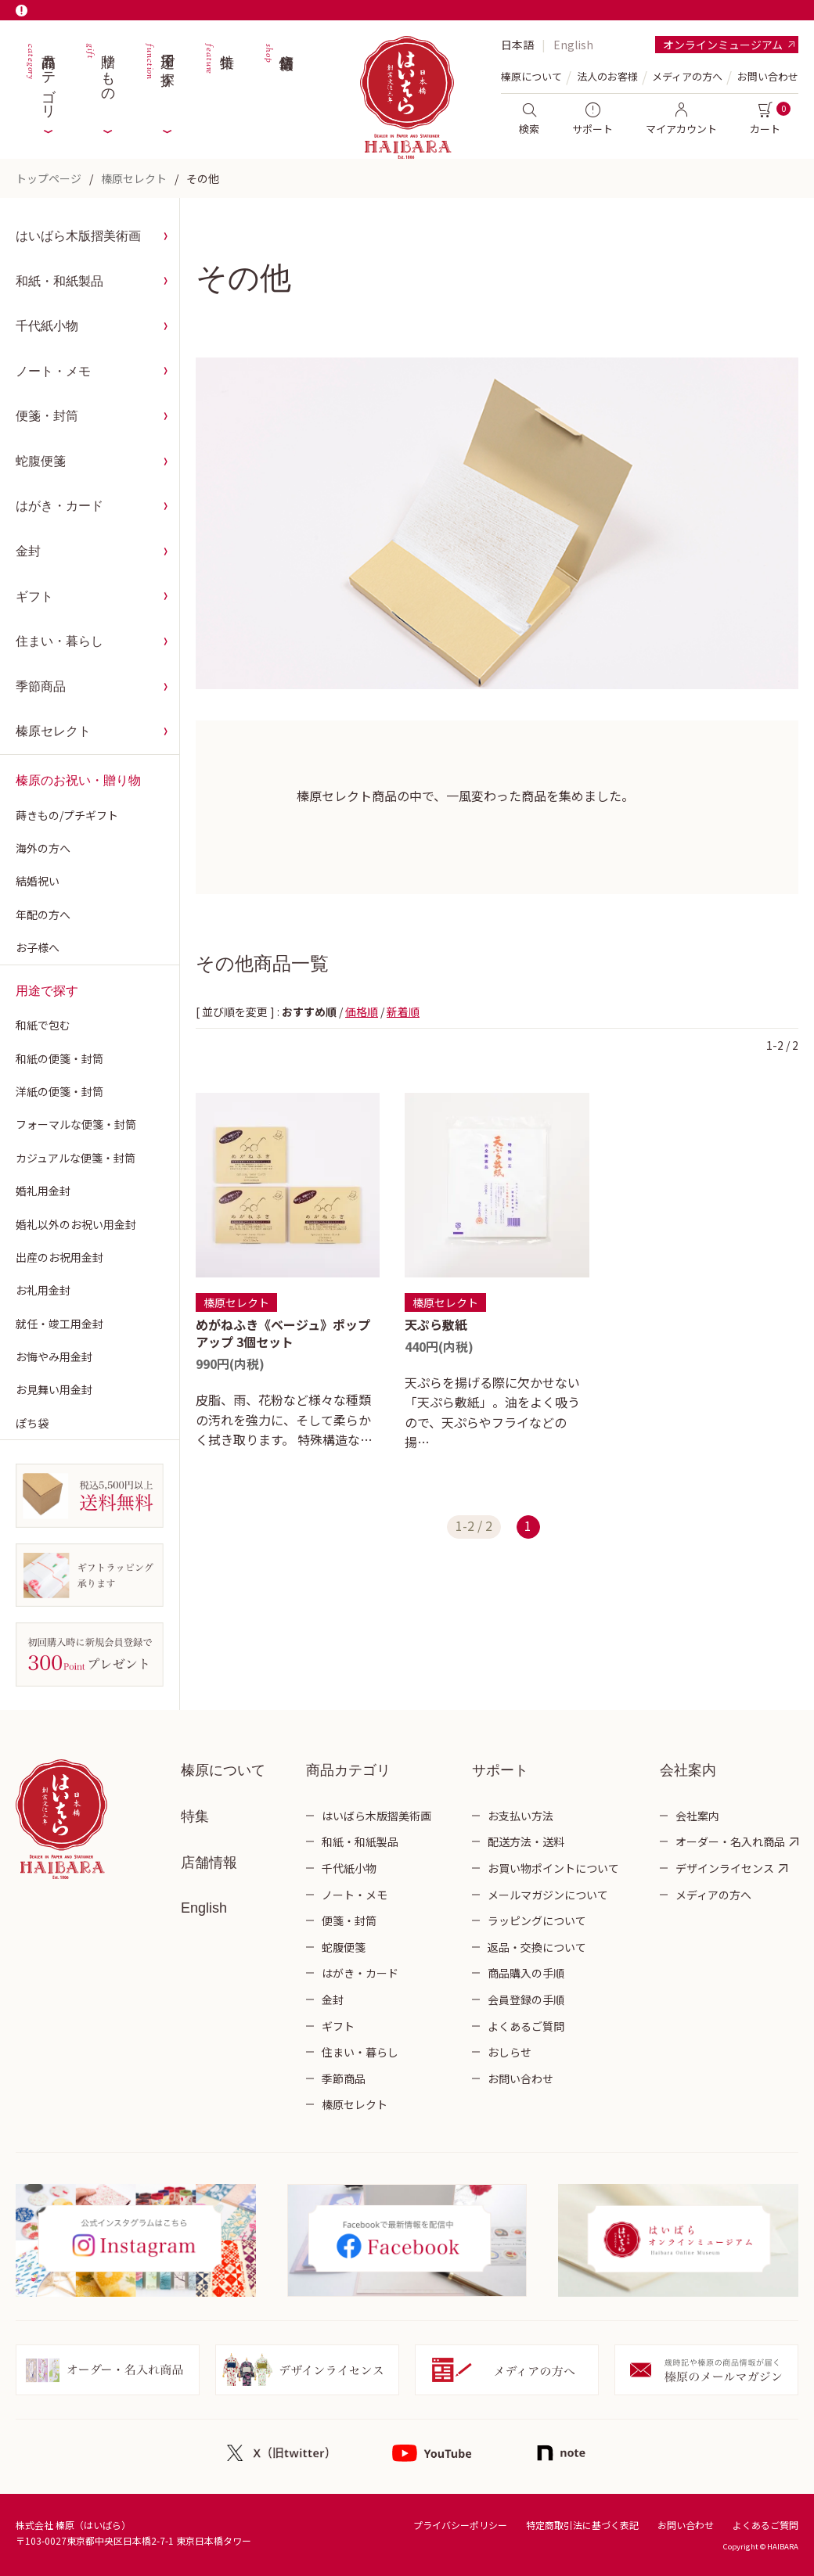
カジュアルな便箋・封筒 (75, 1158)
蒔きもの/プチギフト (67, 815)
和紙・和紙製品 (59, 281)
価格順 (361, 1011)
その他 (202, 178)
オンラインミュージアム (723, 44)
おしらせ (509, 2052)
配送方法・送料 (526, 1841)
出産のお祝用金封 (59, 1257)
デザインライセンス (724, 1868)
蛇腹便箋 (41, 461)
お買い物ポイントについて (553, 1868)
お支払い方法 (520, 1815)
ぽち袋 (32, 1423)
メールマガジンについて (548, 1894)
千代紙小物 (47, 325)
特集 (218, 78)
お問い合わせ (767, 76)
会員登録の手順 (526, 1999)
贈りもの (99, 78)
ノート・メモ (53, 371)
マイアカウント (681, 119)
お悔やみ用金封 (54, 1356)
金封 (28, 551)
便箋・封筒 (47, 415)
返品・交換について (537, 1947)
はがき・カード (59, 505)
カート (765, 119)
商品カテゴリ (39, 78)
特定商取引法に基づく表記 (582, 2524)
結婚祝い (37, 881)
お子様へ (37, 947)
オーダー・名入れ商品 (730, 1841)
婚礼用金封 (43, 1190)
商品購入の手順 (526, 1973)
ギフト (34, 596)
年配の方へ (43, 914)
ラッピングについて (537, 1920)
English (573, 44)
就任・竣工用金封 (59, 1323)
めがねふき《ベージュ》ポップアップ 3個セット (283, 1333)
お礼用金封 (43, 1290)
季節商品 (41, 686)
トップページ (48, 178)
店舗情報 (277, 78)
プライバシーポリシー (460, 2524)
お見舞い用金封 (54, 1389)
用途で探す (158, 78)
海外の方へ (43, 848)
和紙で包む (43, 1025)
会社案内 (697, 1815)
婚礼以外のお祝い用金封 (76, 1224)
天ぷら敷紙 (436, 1324)
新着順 (403, 1011)
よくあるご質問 (526, 2026)
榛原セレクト (134, 178)
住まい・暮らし (59, 641)
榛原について (223, 1770)
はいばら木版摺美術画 (78, 236)
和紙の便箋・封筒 (59, 1058)
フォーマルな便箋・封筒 (76, 1124)
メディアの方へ (687, 76)
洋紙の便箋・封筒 (59, 1091)
